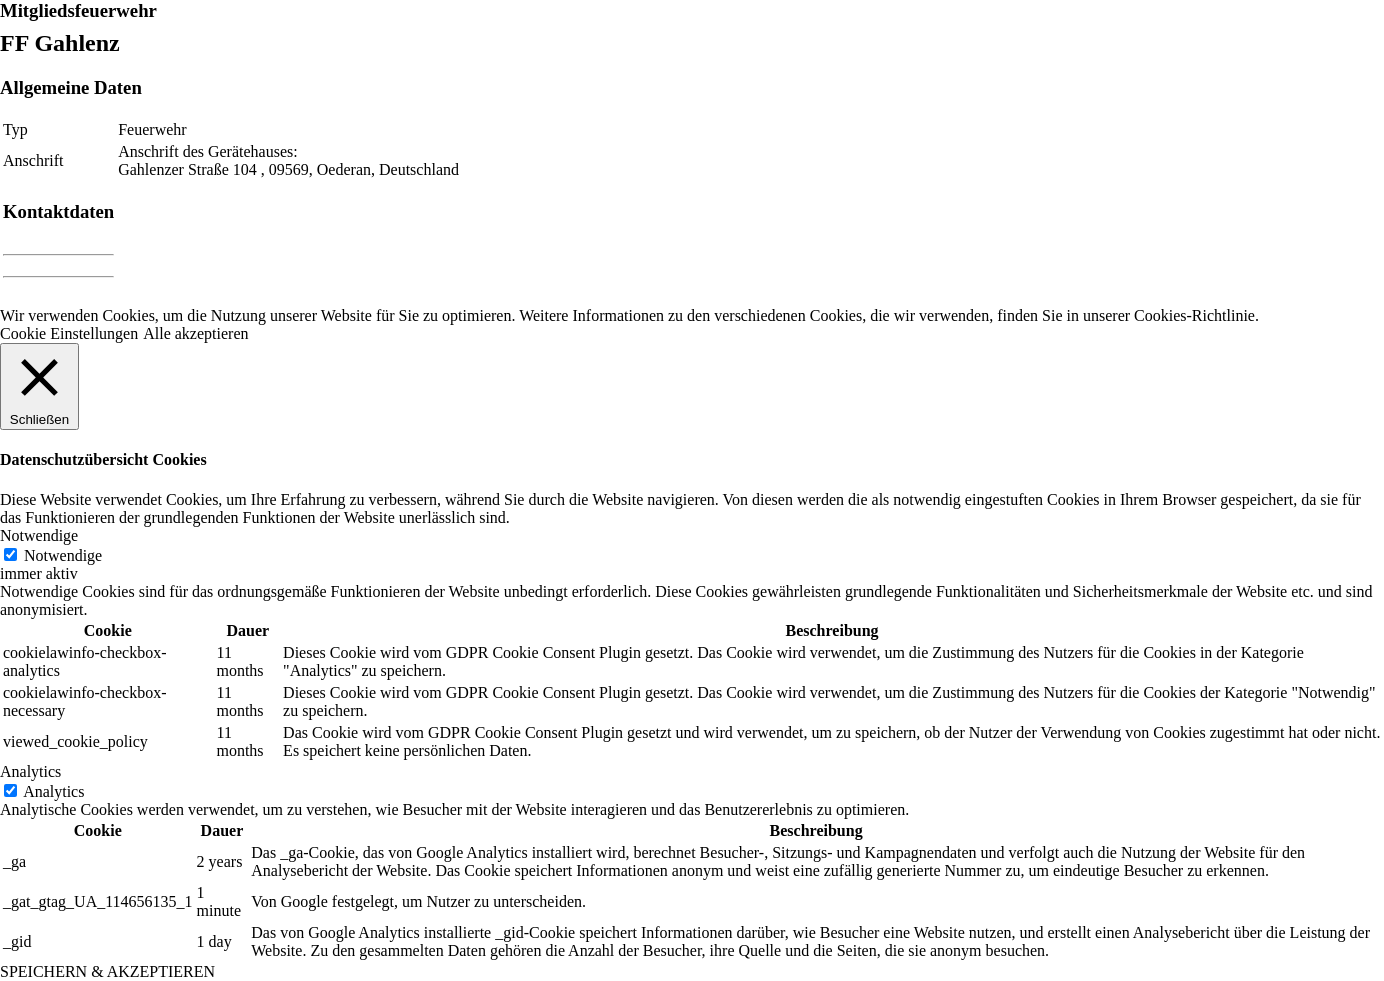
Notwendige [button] (39, 535)
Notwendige (63, 555)
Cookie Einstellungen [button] (69, 333)
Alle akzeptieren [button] (195, 333)
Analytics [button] (30, 771)
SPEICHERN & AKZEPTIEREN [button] (107, 971)
